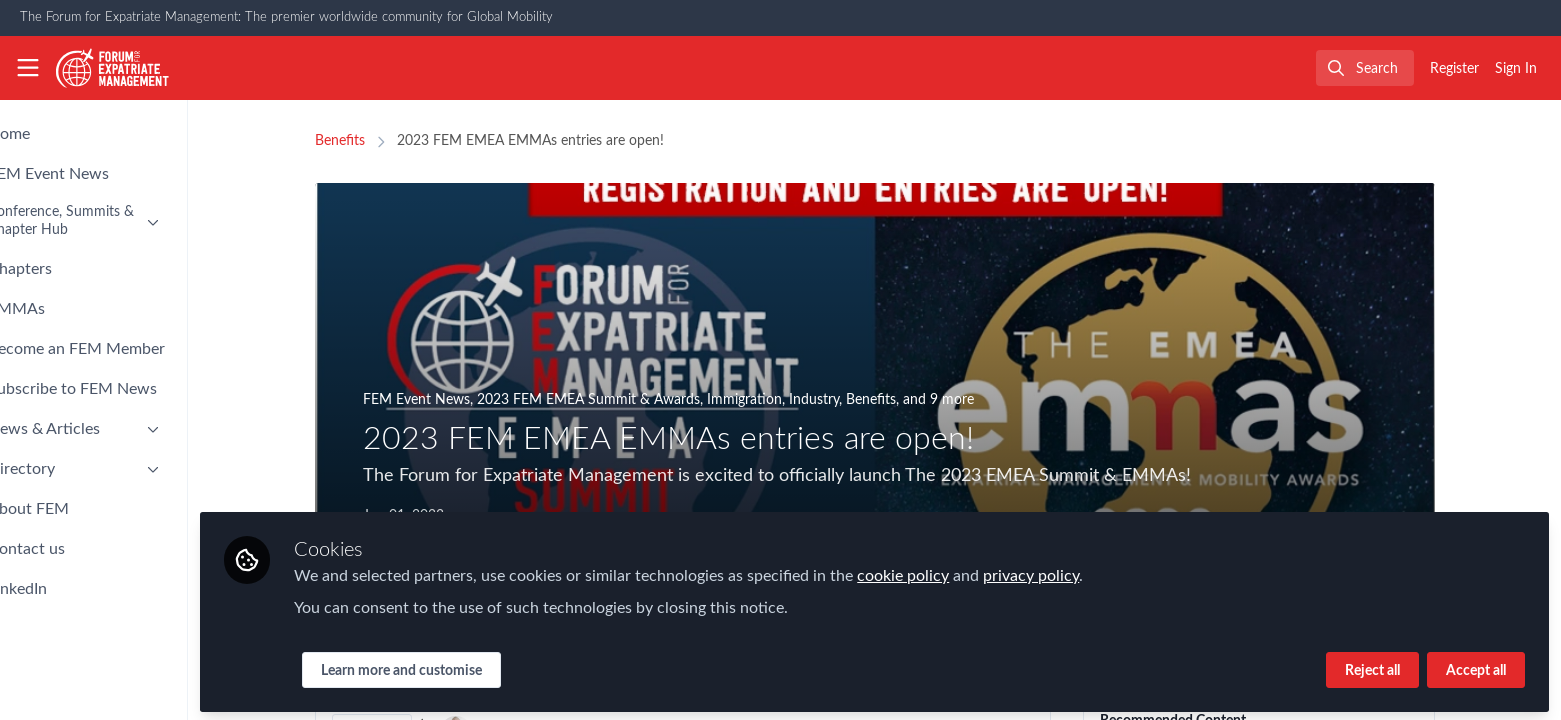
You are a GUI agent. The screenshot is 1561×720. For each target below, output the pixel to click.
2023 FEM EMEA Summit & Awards (622, 400)
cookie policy (971, 572)
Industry (848, 400)
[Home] (113, 68)
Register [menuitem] (1454, 69)
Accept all (1476, 667)
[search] (1365, 68)
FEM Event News (450, 400)
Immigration (778, 400)
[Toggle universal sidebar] (28, 68)
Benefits (374, 141)
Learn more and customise (469, 667)
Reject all (1372, 667)
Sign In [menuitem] (1516, 69)
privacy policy (1099, 572)
